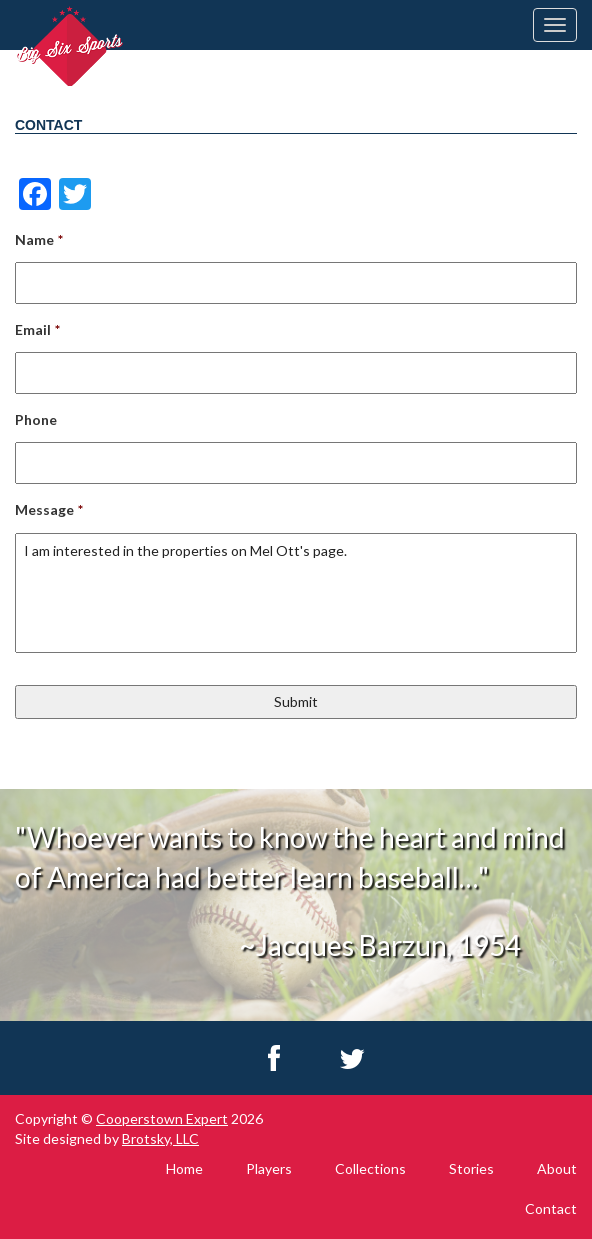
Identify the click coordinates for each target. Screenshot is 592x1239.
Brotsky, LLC (160, 1138)
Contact (551, 1208)
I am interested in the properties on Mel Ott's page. (296, 593)
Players (269, 1168)
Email (37, 329)
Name (39, 239)
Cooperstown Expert (162, 1118)
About (557, 1168)
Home (184, 1168)
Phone (36, 419)
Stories (471, 1168)
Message (49, 509)
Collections (370, 1168)
